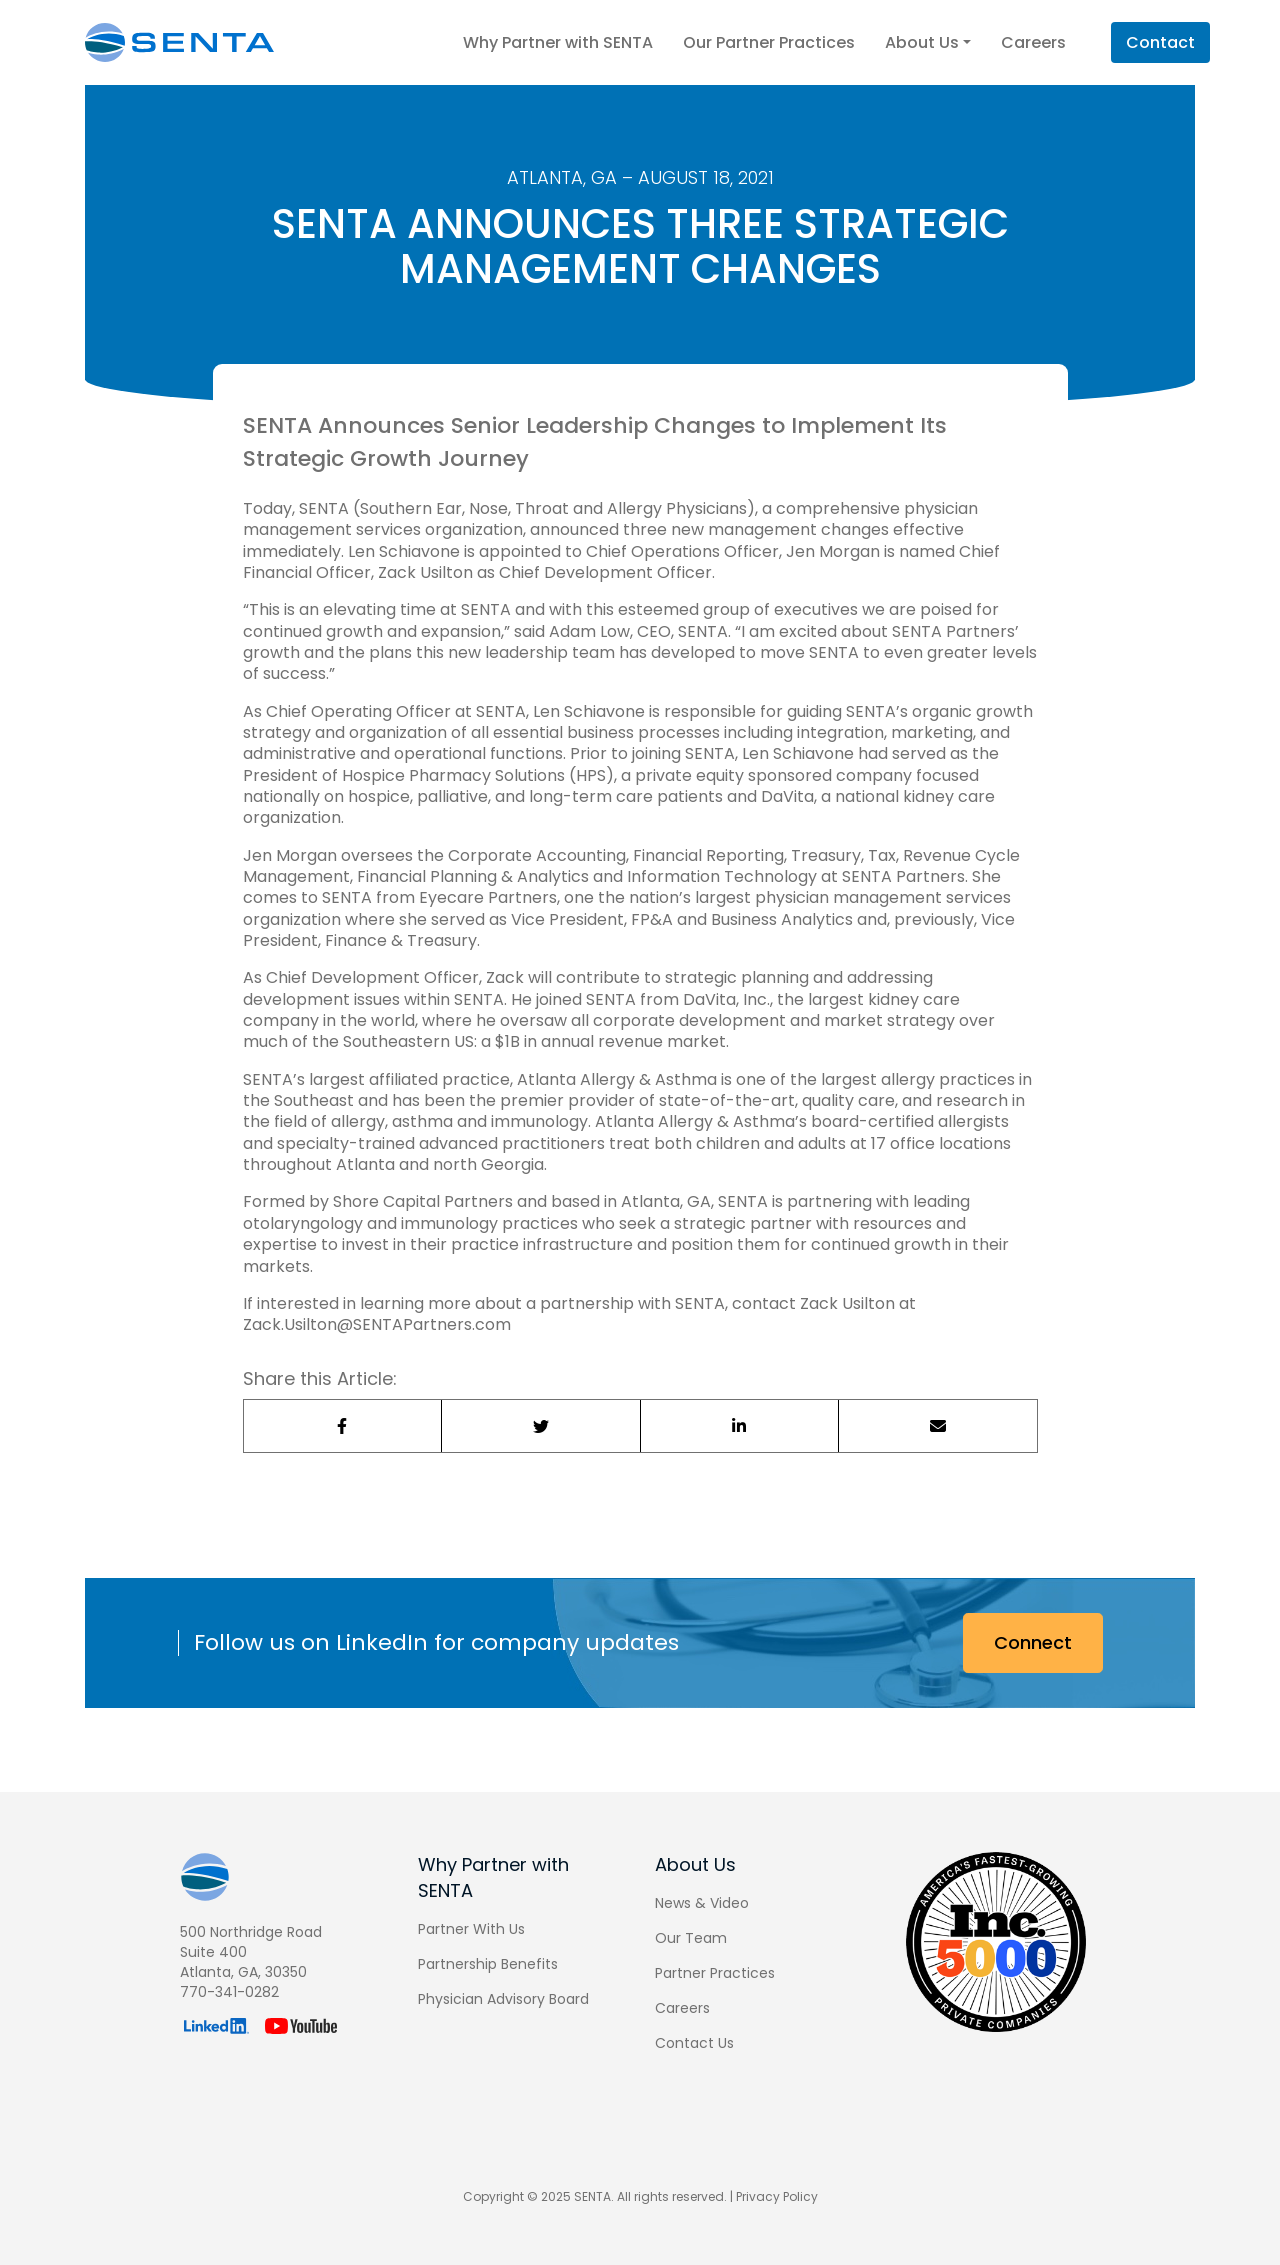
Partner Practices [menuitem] (715, 1973)
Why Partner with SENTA (558, 42)
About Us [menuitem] (695, 1864)
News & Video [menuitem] (702, 1903)
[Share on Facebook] (343, 1426)
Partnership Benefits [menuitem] (488, 1964)
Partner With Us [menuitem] (471, 1929)
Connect (1033, 1642)
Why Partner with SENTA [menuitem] (493, 1877)
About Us (928, 42)
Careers (1033, 42)
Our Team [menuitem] (691, 1938)
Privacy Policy (777, 2196)
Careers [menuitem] (682, 2008)
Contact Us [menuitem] (694, 2043)
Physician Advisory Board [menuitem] (503, 1999)
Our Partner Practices (769, 42)
